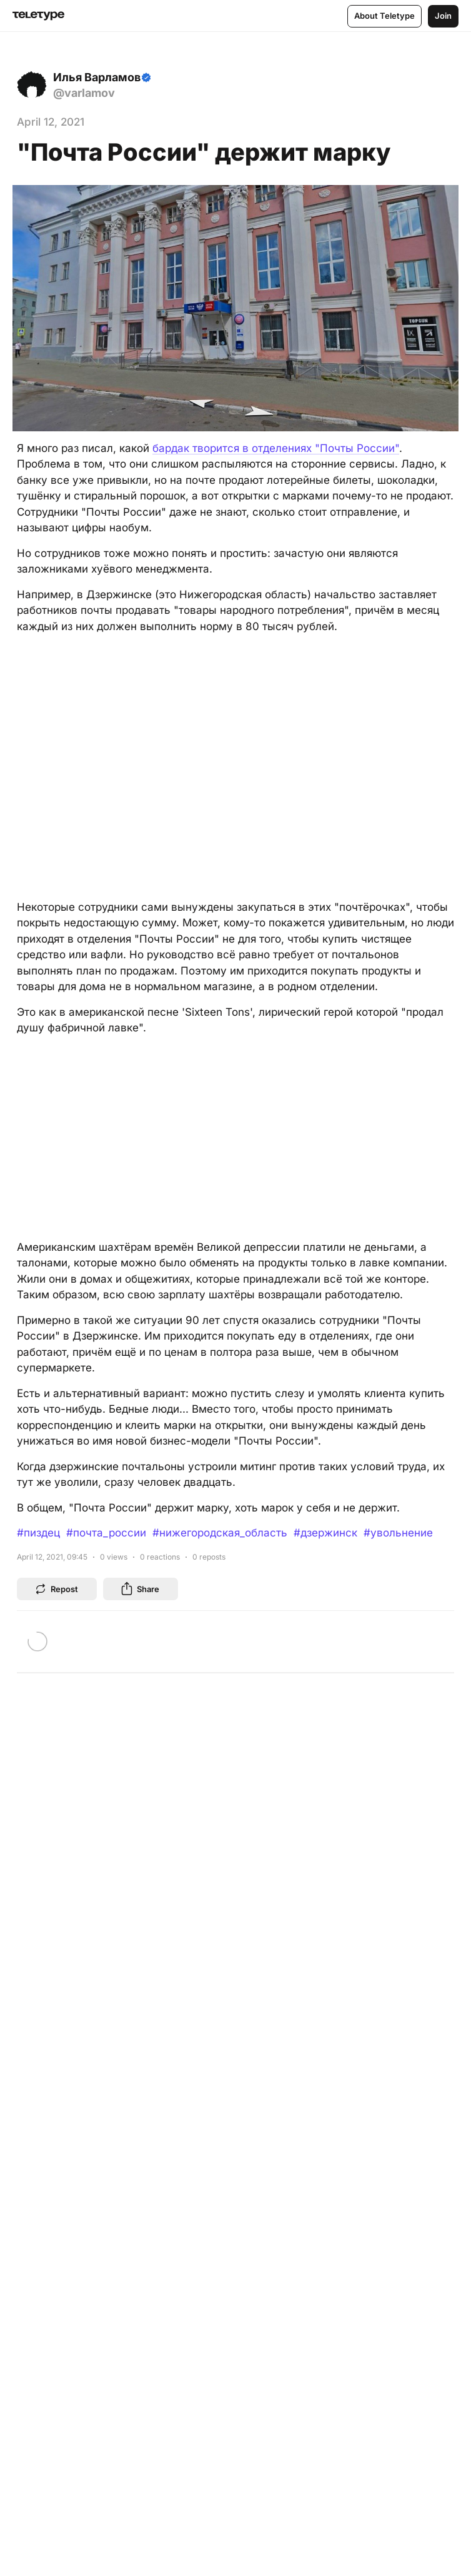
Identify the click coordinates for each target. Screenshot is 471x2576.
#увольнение (398, 1532)
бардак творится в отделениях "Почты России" (275, 448)
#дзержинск (325, 1532)
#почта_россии (106, 1532)
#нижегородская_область (219, 1532)
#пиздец (38, 1532)
